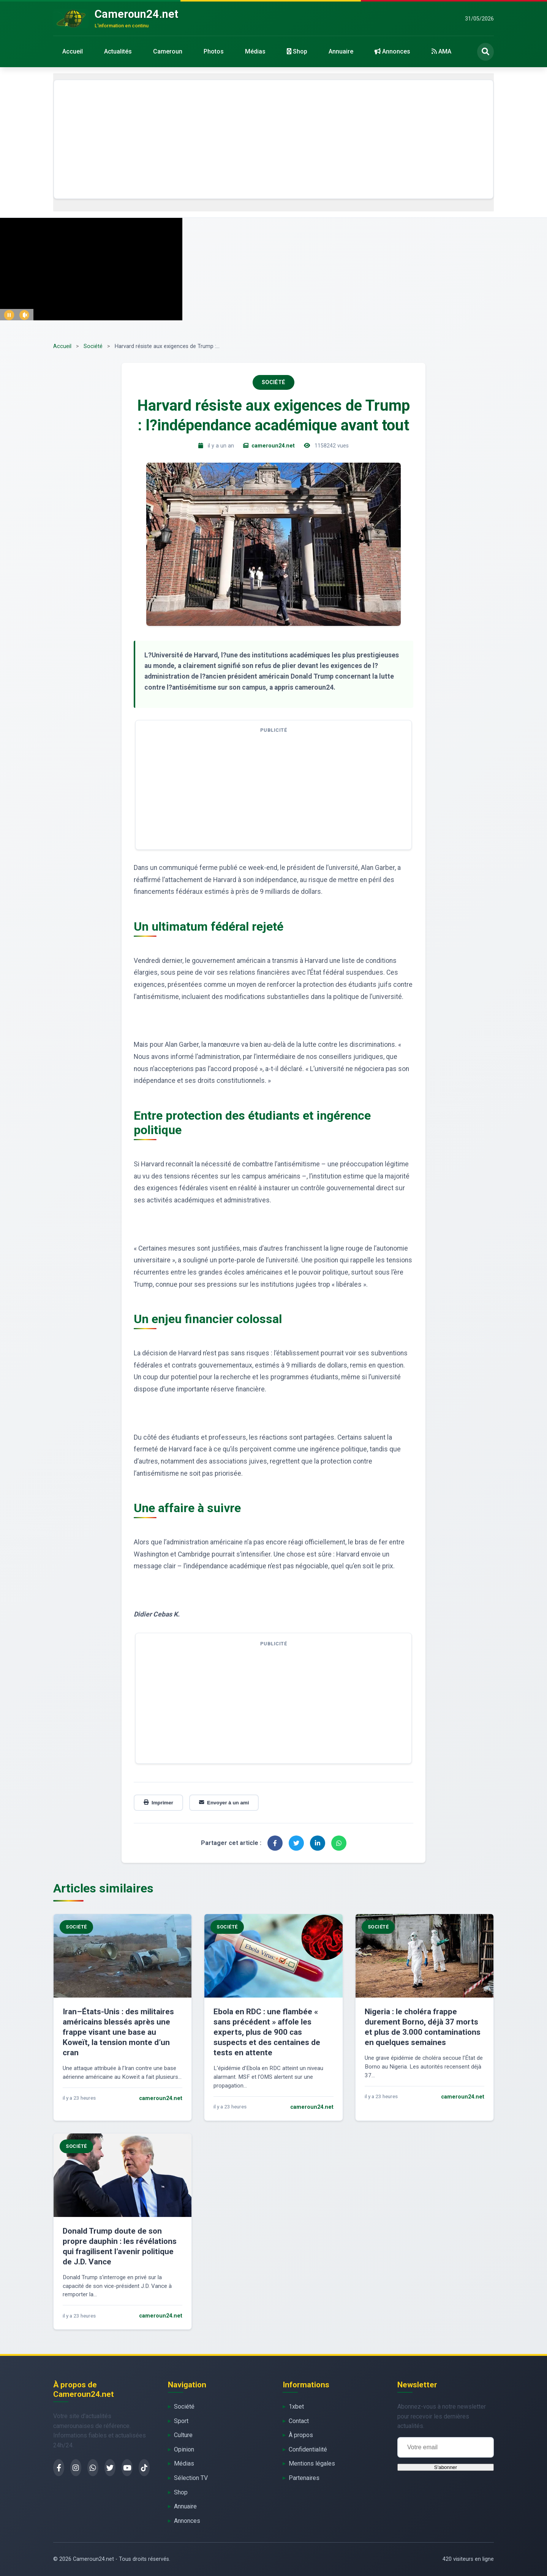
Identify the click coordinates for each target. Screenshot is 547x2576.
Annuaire (341, 51)
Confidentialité (308, 2449)
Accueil (72, 51)
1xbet (296, 2406)
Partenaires (304, 2477)
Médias (255, 51)
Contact (299, 2421)
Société (93, 346)
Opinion (184, 2449)
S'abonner (445, 2467)
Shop (297, 51)
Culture (183, 2435)
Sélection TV (191, 2477)
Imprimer (158, 1803)
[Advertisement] (273, 139)
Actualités (118, 51)
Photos (214, 51)
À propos (301, 2435)
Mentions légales (312, 2463)
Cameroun (167, 51)
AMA (441, 51)
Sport (181, 2421)
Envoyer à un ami (224, 1803)
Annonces (392, 51)
